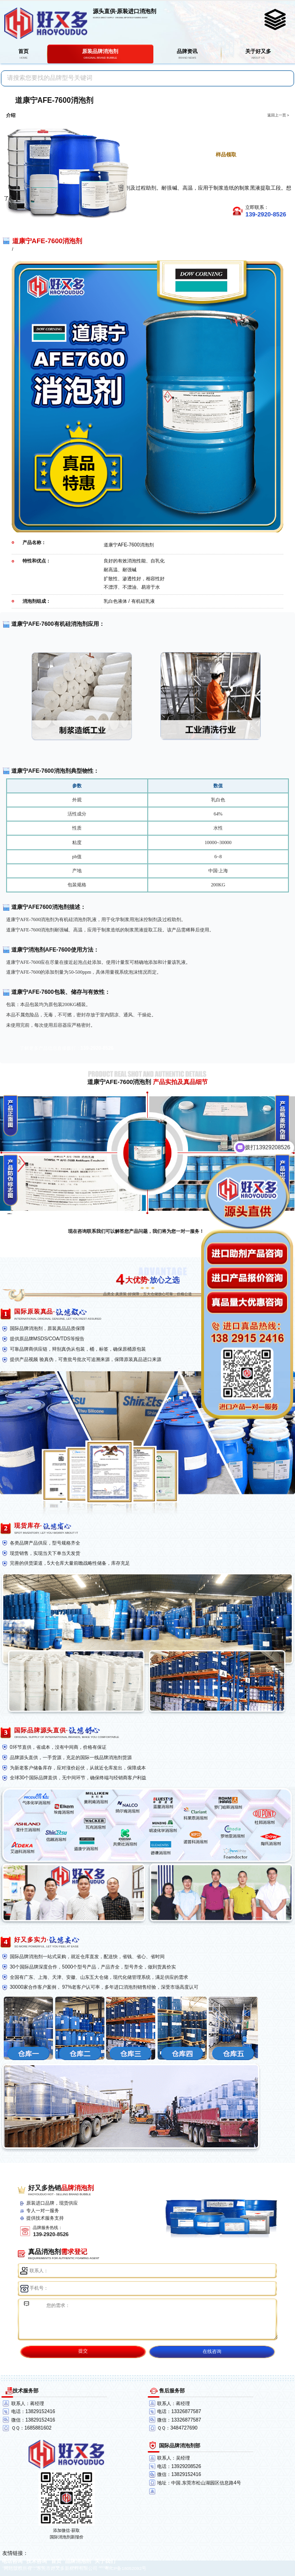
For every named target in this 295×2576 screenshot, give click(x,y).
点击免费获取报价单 (221, 139)
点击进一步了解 (221, 124)
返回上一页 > (278, 115)
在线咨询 (212, 2351)
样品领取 (226, 154)
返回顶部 (283, 2534)
